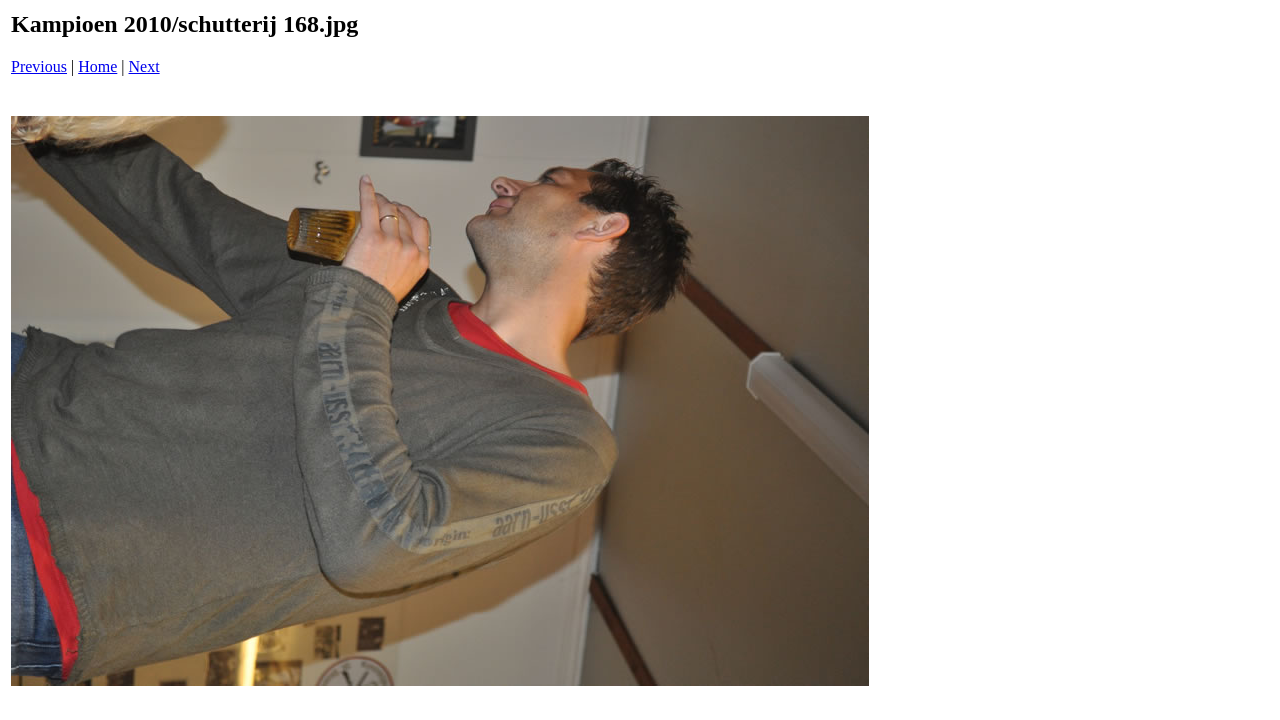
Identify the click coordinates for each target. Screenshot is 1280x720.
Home (97, 66)
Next (144, 66)
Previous (39, 66)
